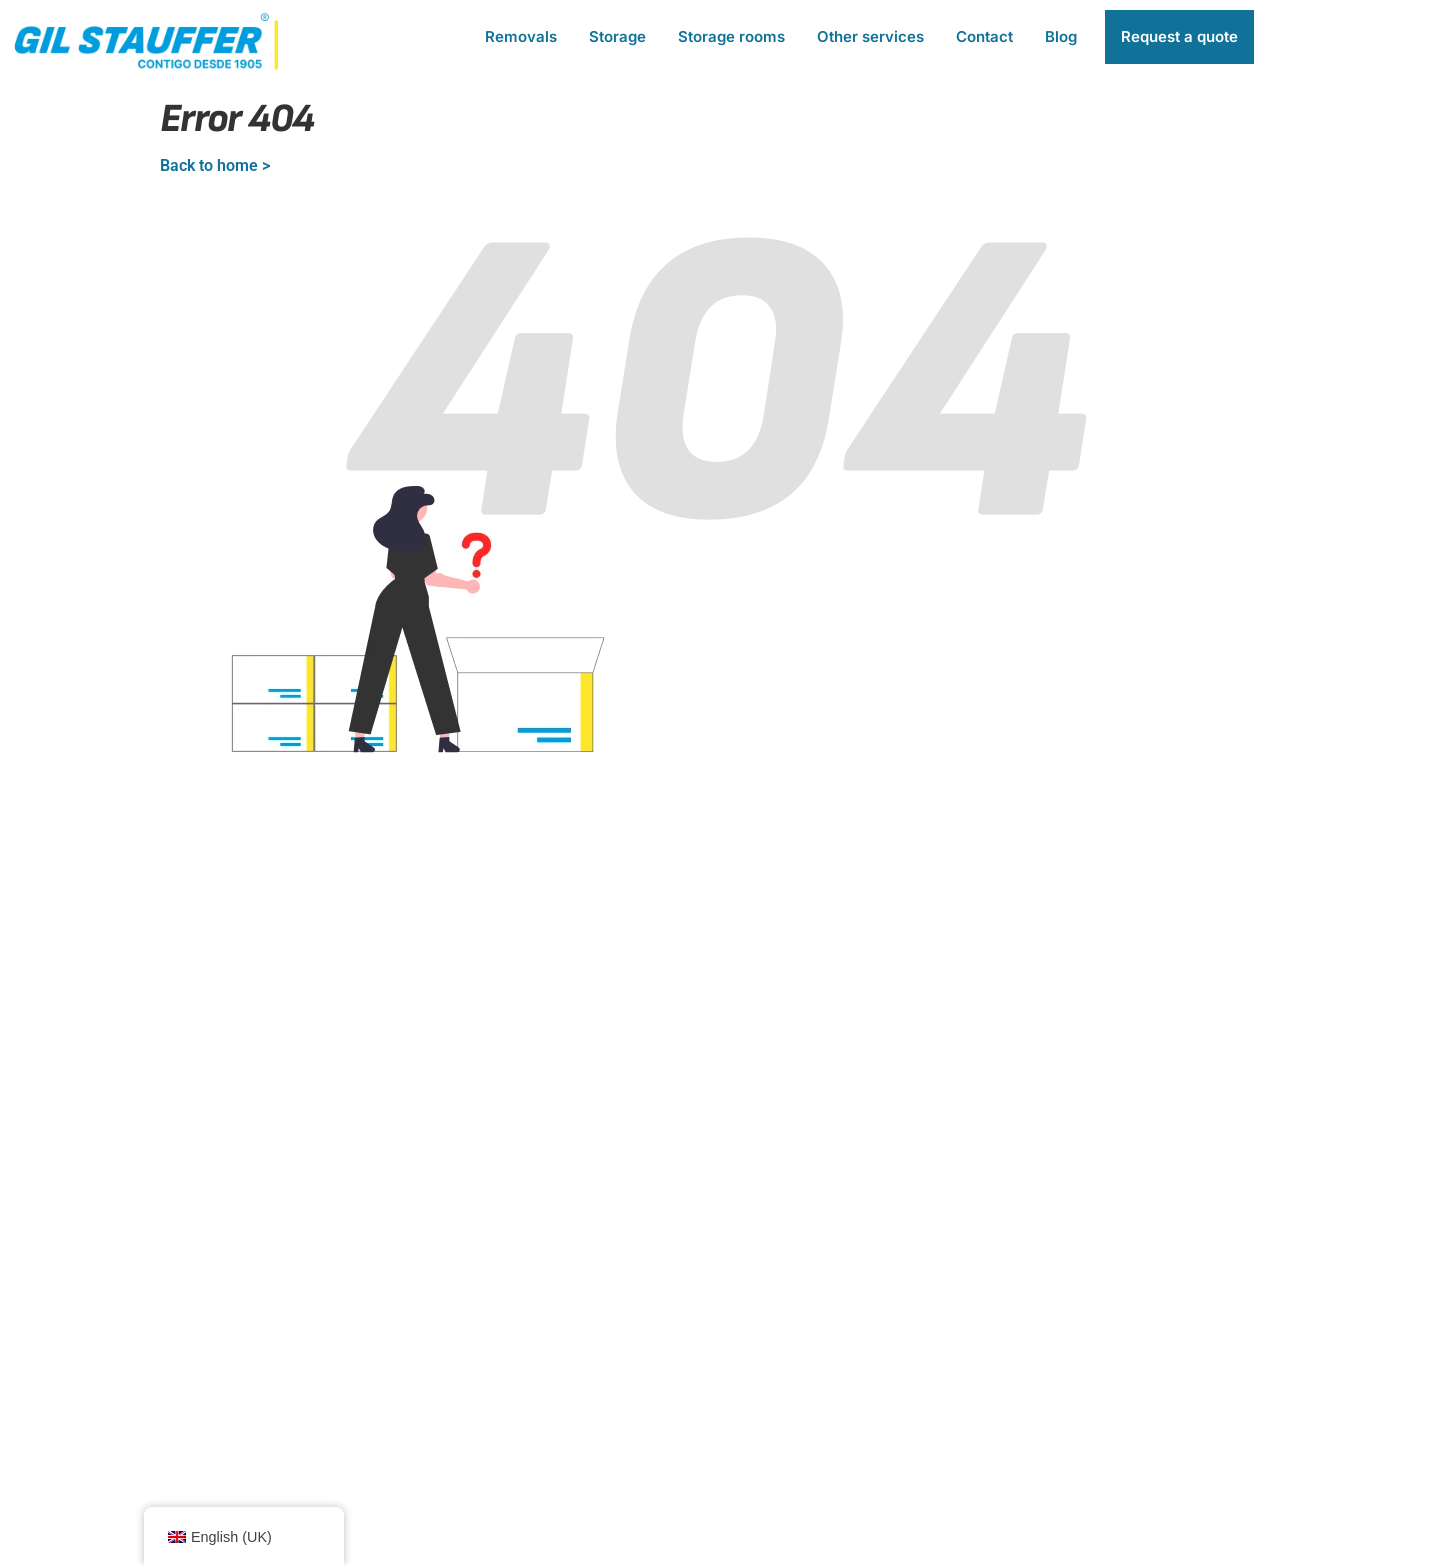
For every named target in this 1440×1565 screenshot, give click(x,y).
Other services (870, 36)
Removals (521, 36)
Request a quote (1179, 36)
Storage (617, 36)
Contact (984, 36)
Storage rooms (731, 36)
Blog (1061, 36)
